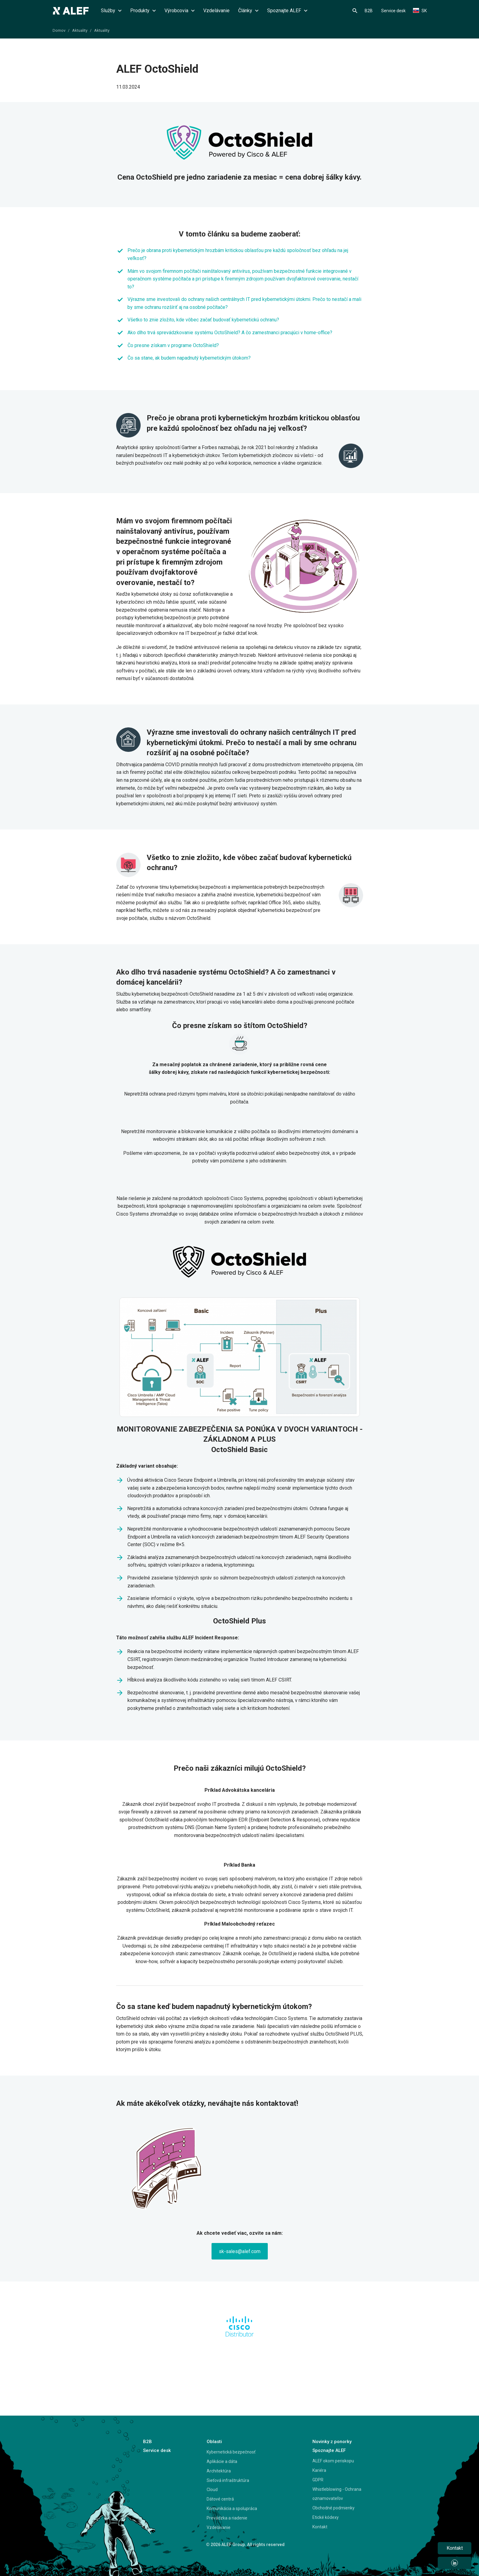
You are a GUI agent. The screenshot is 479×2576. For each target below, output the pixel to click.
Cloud (212, 2489)
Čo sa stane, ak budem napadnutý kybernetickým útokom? (189, 358)
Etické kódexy (325, 2517)
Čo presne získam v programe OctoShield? (173, 345)
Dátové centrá (220, 2499)
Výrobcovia (179, 10)
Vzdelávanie (216, 10)
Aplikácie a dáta (222, 2461)
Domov (59, 30)
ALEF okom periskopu (333, 2460)
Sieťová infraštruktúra (228, 2480)
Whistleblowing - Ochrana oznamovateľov (336, 2494)
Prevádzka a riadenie (227, 2518)
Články (248, 10)
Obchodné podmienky (333, 2507)
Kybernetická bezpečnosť (231, 2452)
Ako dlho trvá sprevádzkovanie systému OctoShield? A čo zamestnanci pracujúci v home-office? (229, 332)
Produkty (143, 10)
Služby (111, 10)
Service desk (393, 10)
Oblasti (214, 2441)
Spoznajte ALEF (287, 10)
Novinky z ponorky (332, 2441)
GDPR (317, 2479)
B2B (369, 10)
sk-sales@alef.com (239, 2251)
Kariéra (319, 2470)
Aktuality (79, 30)
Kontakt (319, 2526)
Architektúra (219, 2470)
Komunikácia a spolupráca (232, 2508)
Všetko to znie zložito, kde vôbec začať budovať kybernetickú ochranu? (203, 320)
